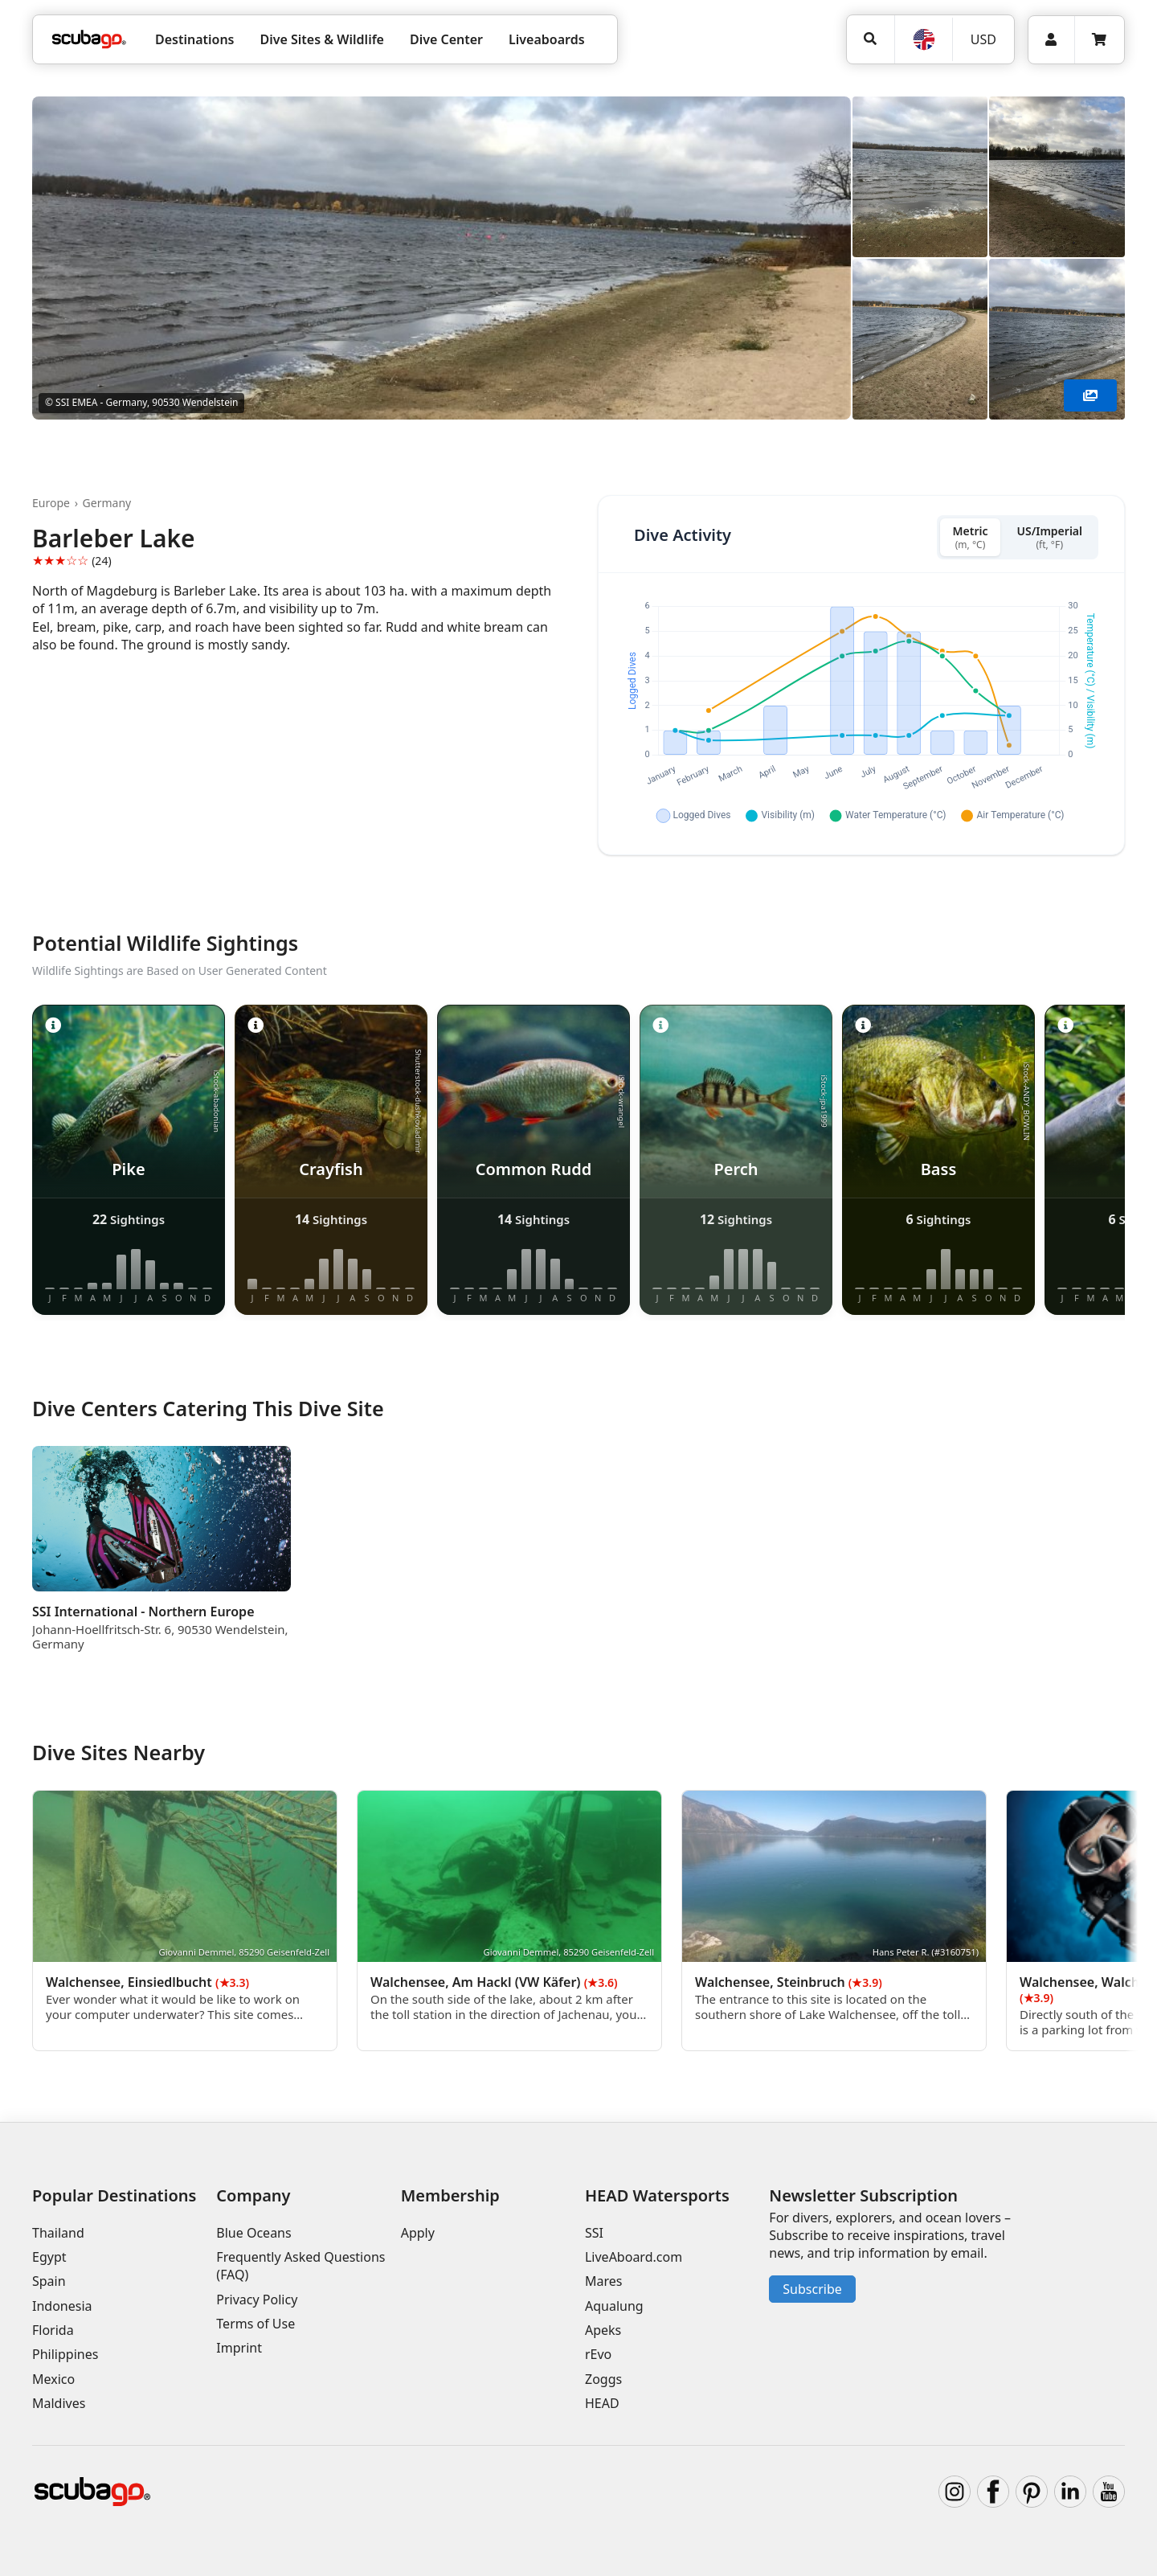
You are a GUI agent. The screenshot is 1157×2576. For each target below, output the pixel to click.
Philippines (65, 2354)
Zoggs (603, 2379)
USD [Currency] (983, 39)
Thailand (58, 2233)
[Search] (870, 39)
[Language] (923, 39)
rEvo (598, 2354)
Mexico (53, 2379)
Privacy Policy (256, 2299)
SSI (594, 2233)
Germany (107, 502)
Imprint (239, 2348)
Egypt (49, 2257)
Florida (53, 2330)
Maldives (58, 2403)
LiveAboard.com (633, 2257)
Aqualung (614, 2306)
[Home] (89, 39)
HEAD (602, 2403)
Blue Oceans (253, 2233)
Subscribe (812, 2289)
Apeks (603, 2330)
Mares (603, 2281)
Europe (51, 502)
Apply (418, 2233)
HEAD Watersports (657, 2195)
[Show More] (1090, 395)
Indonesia (62, 2306)
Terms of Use (255, 2323)
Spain (49, 2281)
